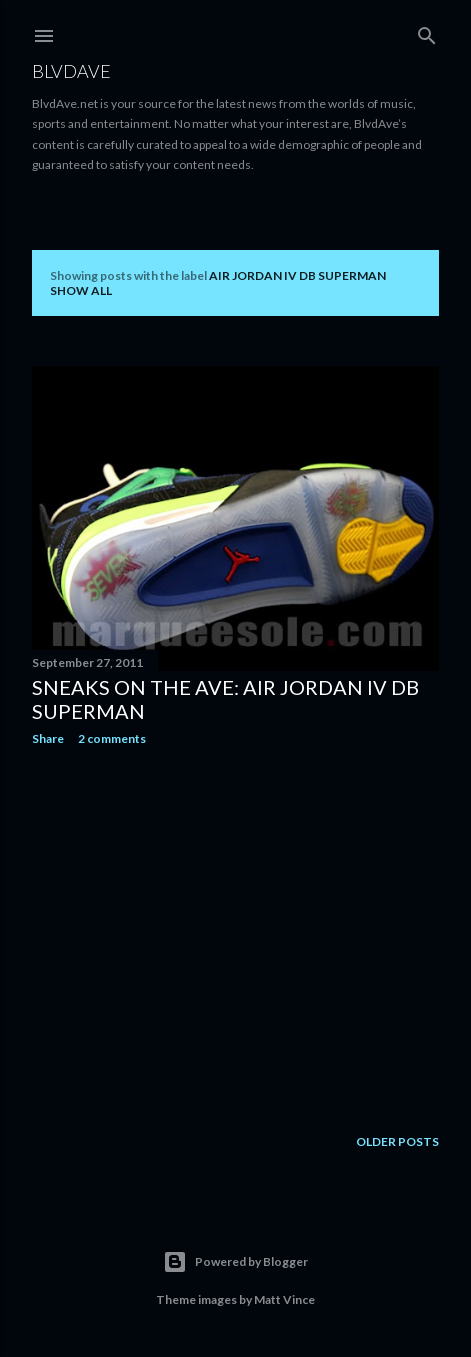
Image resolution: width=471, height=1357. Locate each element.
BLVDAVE (71, 71)
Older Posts (397, 1141)
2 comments (112, 738)
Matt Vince (284, 1299)
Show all (81, 290)
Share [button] (48, 738)
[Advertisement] (235, 936)
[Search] (427, 31)
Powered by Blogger (235, 1262)
